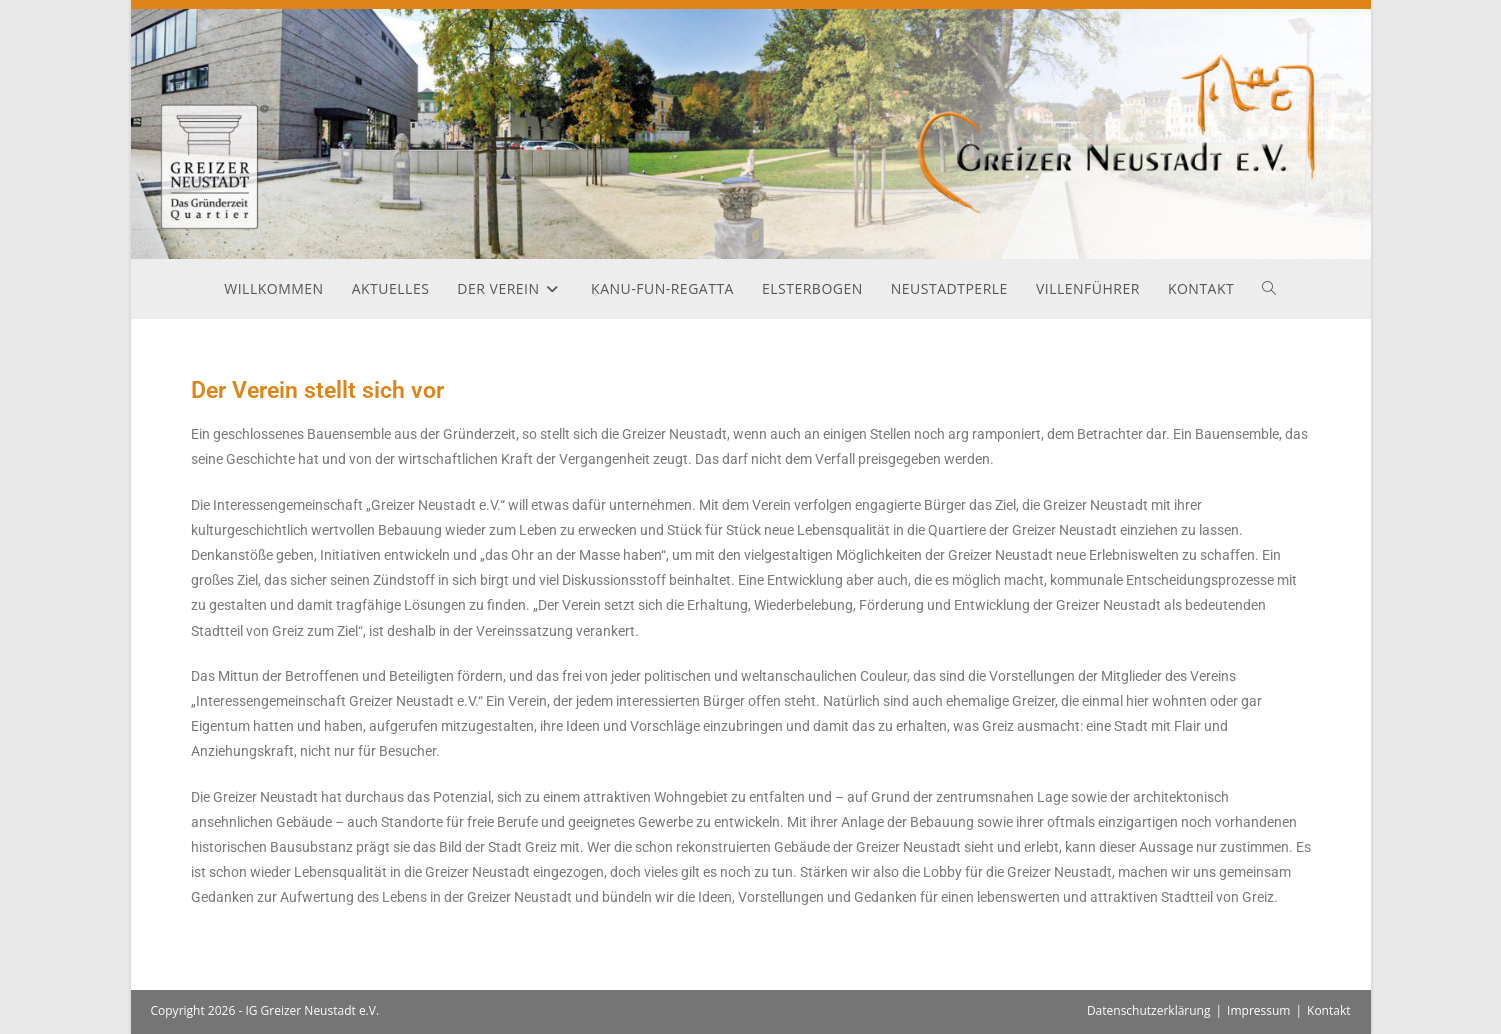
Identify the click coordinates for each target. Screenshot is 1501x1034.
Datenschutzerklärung (1149, 1010)
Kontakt (1328, 1010)
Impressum (1258, 1010)
